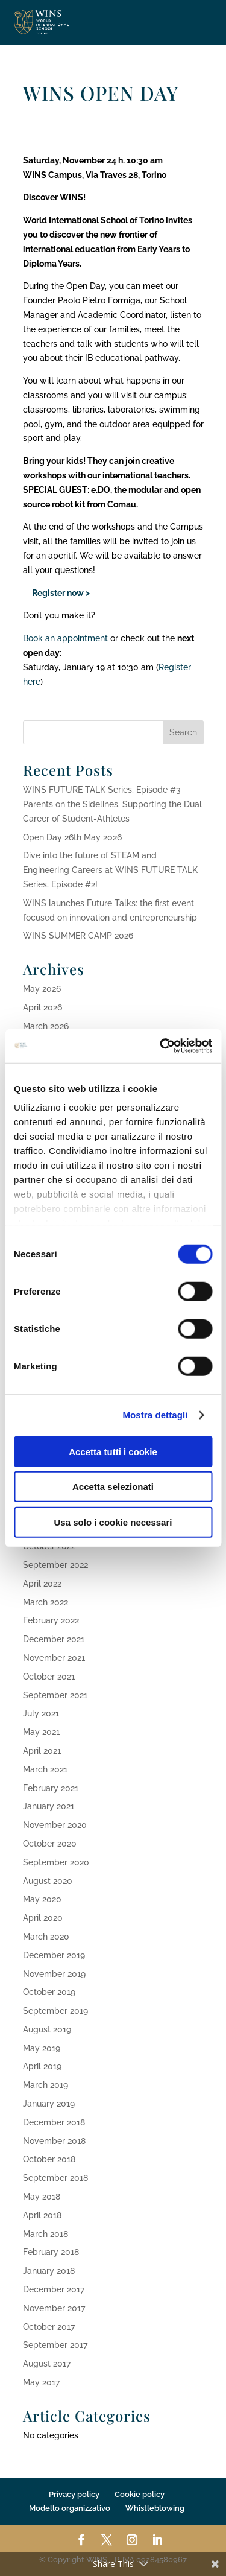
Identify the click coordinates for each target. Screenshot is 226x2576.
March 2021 (45, 1769)
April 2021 (42, 1751)
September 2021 (55, 1695)
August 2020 (47, 1881)
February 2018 (51, 2252)
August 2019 (47, 2029)
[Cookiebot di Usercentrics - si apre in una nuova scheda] (161, 1046)
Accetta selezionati (113, 1487)
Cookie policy (140, 2494)
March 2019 (45, 2085)
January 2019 (49, 2103)
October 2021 (49, 1676)
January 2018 (49, 2271)
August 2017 (47, 2363)
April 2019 (42, 2066)
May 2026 (42, 989)
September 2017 (55, 2345)
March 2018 (45, 2234)
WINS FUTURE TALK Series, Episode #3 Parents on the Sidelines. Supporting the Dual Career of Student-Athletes (112, 804)
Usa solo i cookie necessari (113, 1522)
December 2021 (53, 1639)
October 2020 (50, 1843)
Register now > (56, 593)
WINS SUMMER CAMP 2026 (78, 936)
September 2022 (55, 1565)
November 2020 (55, 1825)
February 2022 (51, 1620)
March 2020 (46, 1936)
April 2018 (42, 2215)
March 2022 (45, 1602)
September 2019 (55, 2011)
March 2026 (46, 1026)
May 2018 (41, 2196)
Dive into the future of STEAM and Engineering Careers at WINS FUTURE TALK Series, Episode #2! (110, 870)
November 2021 (54, 1658)
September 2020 (56, 1862)
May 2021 (41, 1732)
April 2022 (42, 1583)
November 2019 (54, 1974)
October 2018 (49, 2159)
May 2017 (41, 2382)
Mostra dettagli (154, 1415)
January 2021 (48, 1806)
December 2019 (54, 1955)
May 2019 (41, 2048)
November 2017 (54, 2308)
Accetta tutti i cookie (113, 1451)
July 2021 (41, 1713)
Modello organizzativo (69, 2508)
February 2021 (50, 1788)
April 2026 (42, 1007)
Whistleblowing (154, 2508)
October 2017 (49, 2327)
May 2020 (42, 1899)
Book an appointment (65, 638)
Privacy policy (74, 2494)
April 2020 (43, 1918)
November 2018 (54, 2141)
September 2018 (55, 2178)
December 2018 (54, 2122)
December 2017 (53, 2289)
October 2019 (49, 1992)
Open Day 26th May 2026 (72, 837)
